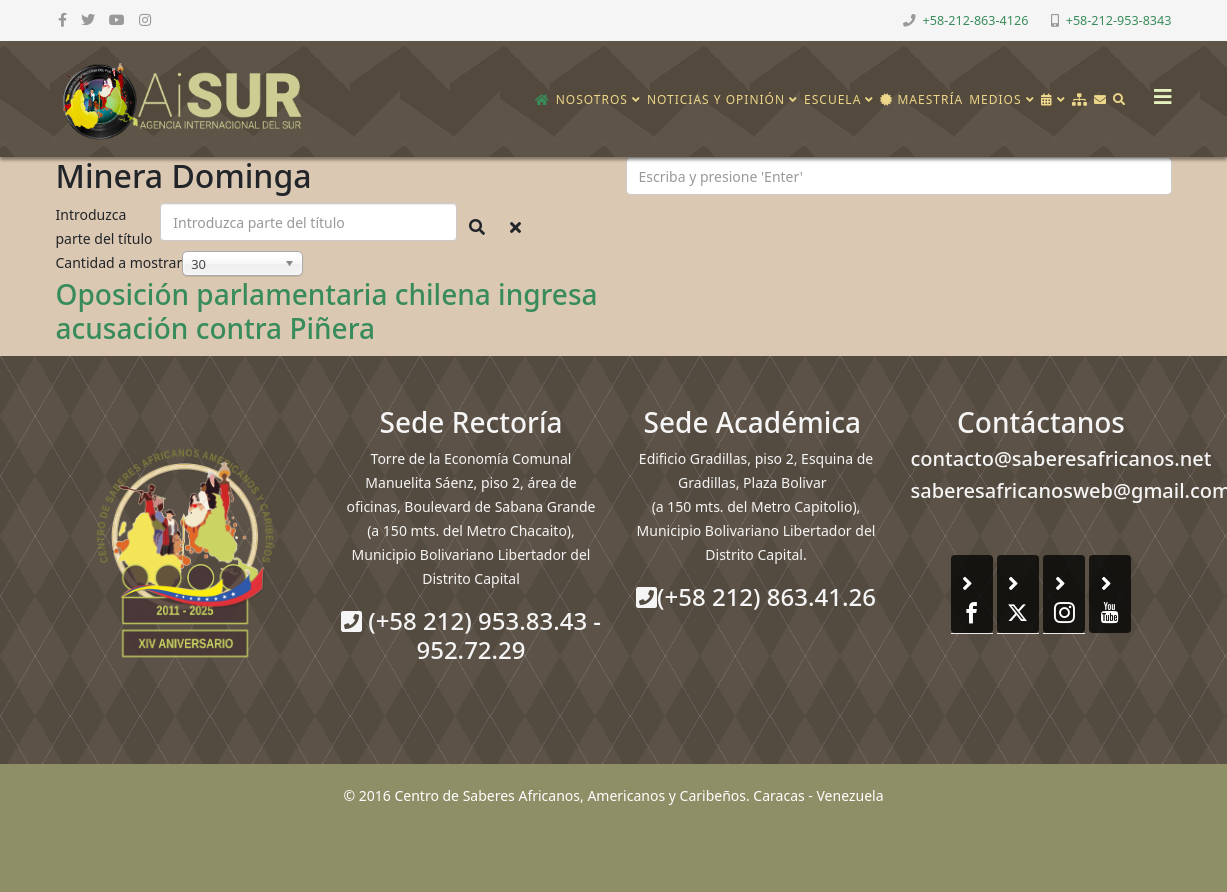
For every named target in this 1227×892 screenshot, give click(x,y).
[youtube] (117, 19)
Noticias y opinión (716, 99)
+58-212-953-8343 (1119, 20)
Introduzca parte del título (106, 226)
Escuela (832, 99)
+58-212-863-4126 (976, 20)
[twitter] (88, 19)
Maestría (921, 99)
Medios (995, 99)
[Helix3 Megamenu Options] (1158, 90)
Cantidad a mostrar (119, 262)
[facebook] (62, 19)
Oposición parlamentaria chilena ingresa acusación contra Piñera (327, 311)
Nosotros (592, 99)
